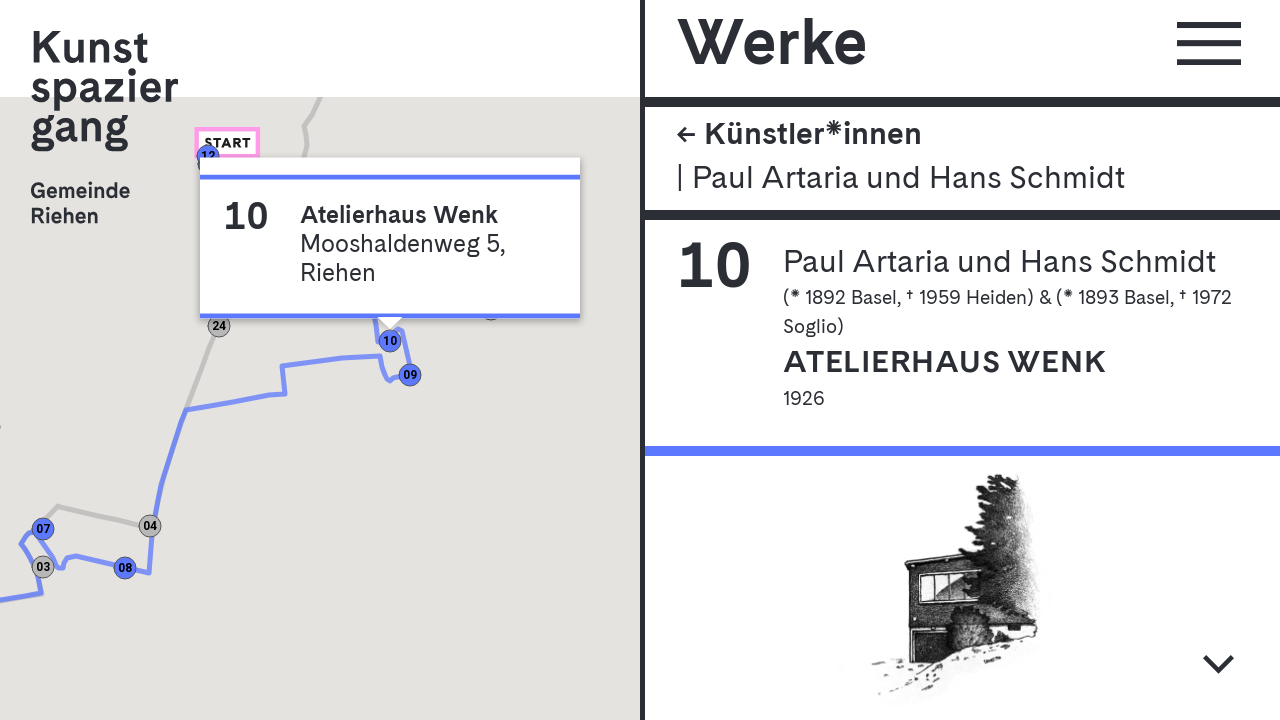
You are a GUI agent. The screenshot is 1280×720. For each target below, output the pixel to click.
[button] (229, 155)
